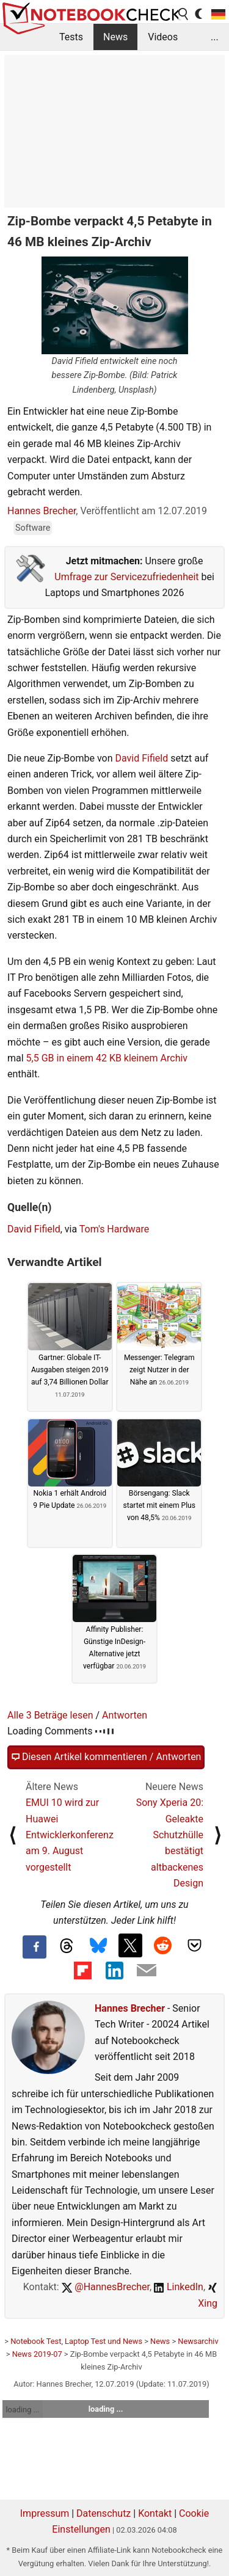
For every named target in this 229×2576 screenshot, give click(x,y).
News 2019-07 (37, 2354)
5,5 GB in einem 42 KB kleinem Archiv (107, 1058)
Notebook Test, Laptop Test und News (76, 2341)
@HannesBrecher (106, 2287)
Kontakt (155, 2513)
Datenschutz (103, 2513)
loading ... (22, 2409)
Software (32, 528)
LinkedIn (178, 2287)
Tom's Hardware (114, 1229)
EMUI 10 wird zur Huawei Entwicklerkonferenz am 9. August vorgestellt (70, 1835)
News (115, 37)
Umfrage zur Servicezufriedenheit (126, 577)
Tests (71, 37)
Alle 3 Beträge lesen (50, 1715)
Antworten (124, 1715)
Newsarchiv (198, 2341)
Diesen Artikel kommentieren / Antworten (106, 1757)
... (215, 37)
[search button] (183, 14)
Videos (163, 37)
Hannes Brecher (41, 511)
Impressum (45, 2513)
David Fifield (141, 758)
